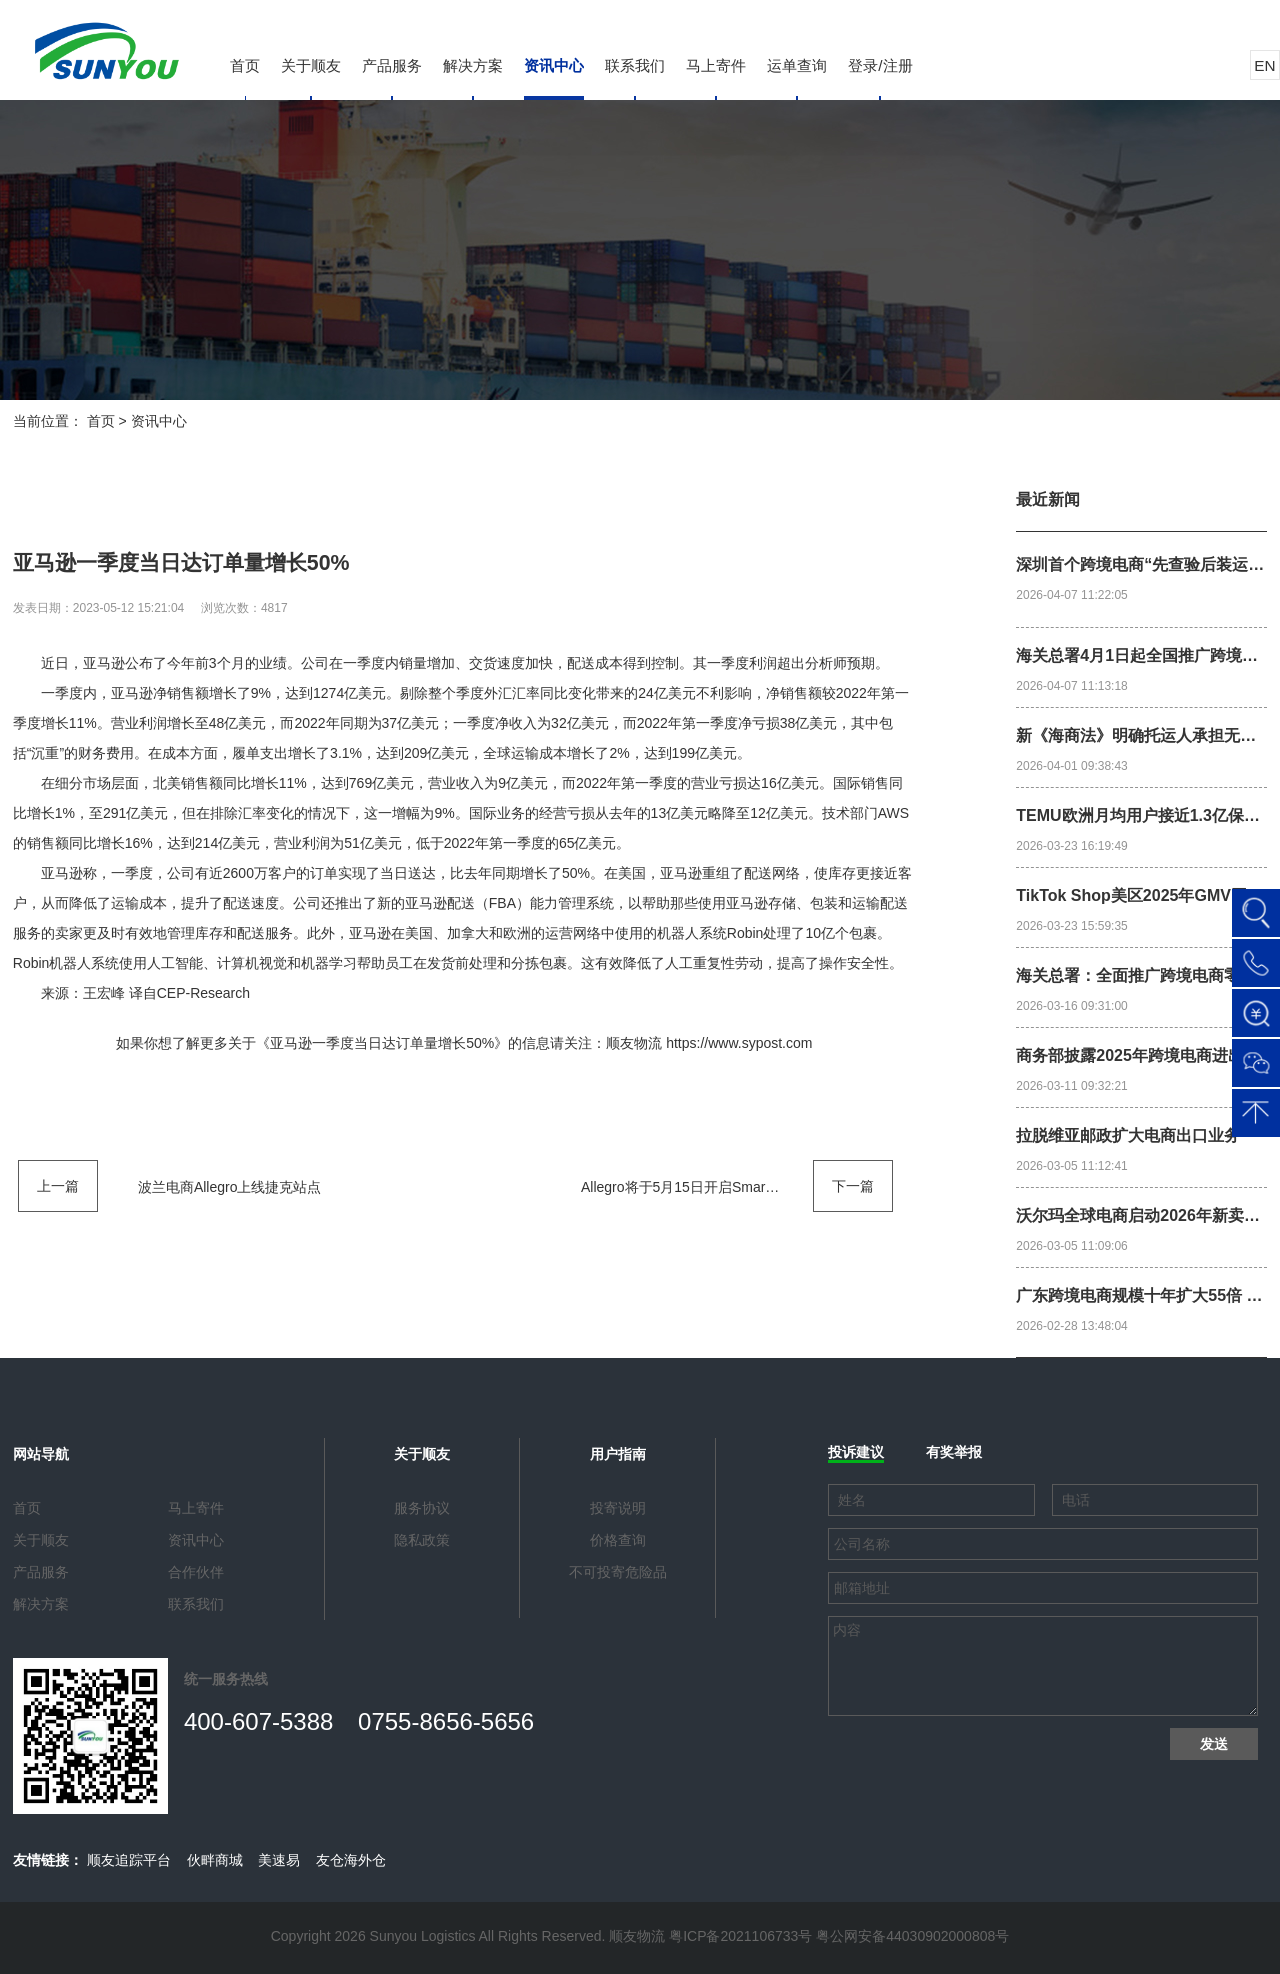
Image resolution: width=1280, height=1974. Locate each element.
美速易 (279, 1860)
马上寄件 (716, 65)
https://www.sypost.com (739, 1043)
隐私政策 (422, 1540)
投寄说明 (618, 1508)
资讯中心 (554, 65)
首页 (245, 65)
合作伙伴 (196, 1572)
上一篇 (58, 1186)
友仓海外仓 (351, 1860)
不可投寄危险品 (618, 1572)
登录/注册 (880, 65)
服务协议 (422, 1508)
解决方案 (473, 65)
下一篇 (853, 1186)
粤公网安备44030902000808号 (912, 1936)
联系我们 (635, 65)
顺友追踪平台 (129, 1860)
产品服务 (392, 65)
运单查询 (797, 65)
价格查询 (618, 1540)
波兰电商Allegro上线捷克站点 (230, 1187)
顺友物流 (634, 1043)
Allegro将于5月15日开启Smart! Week (697, 1187)
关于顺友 (311, 65)
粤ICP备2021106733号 (740, 1936)
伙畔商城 (215, 1860)
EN (1264, 65)
